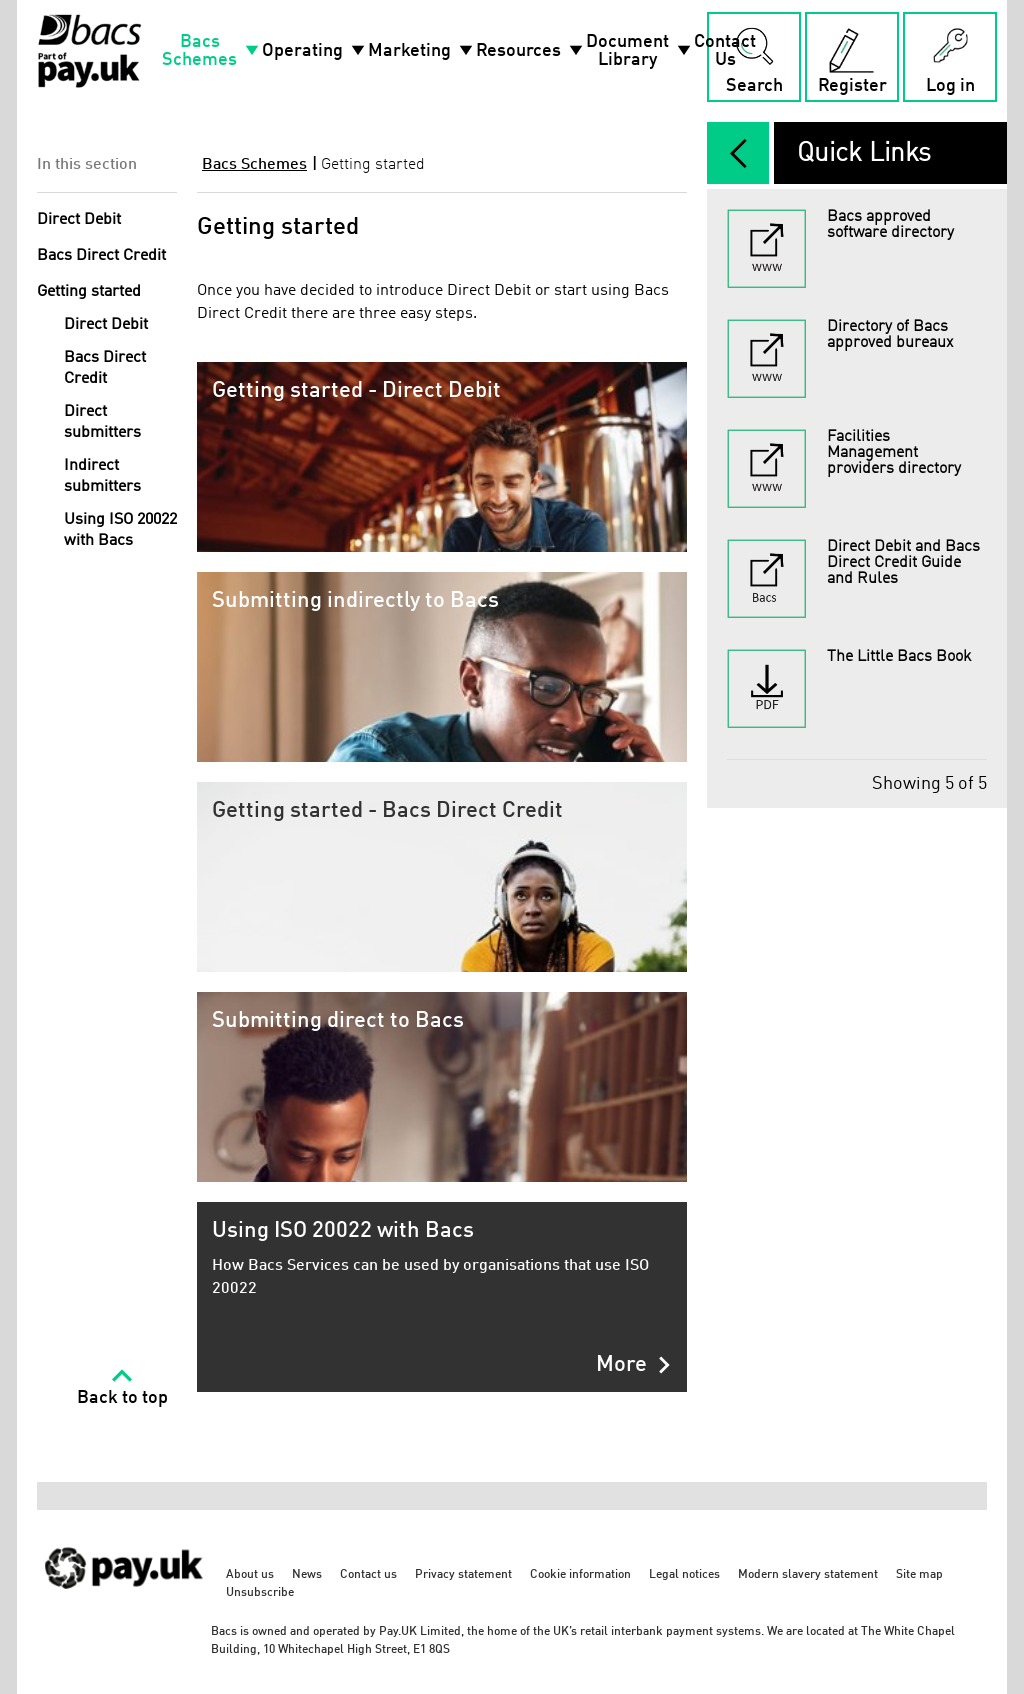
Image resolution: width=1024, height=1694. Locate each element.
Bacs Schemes (212, 51)
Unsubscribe (260, 1593)
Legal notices (684, 1575)
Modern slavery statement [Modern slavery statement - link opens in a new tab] (808, 1575)
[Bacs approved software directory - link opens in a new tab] (857, 249)
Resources (531, 51)
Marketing (422, 51)
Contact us (368, 1575)
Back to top (122, 1398)
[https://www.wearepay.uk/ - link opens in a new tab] (125, 1599)
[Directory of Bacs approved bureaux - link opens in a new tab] (857, 359)
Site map (919, 1575)
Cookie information (580, 1575)
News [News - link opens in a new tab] (307, 1575)
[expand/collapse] (738, 153)
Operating (315, 51)
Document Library (640, 51)
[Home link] (89, 51)
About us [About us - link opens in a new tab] (250, 1575)
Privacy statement (463, 1575)
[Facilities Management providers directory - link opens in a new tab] (857, 469)
